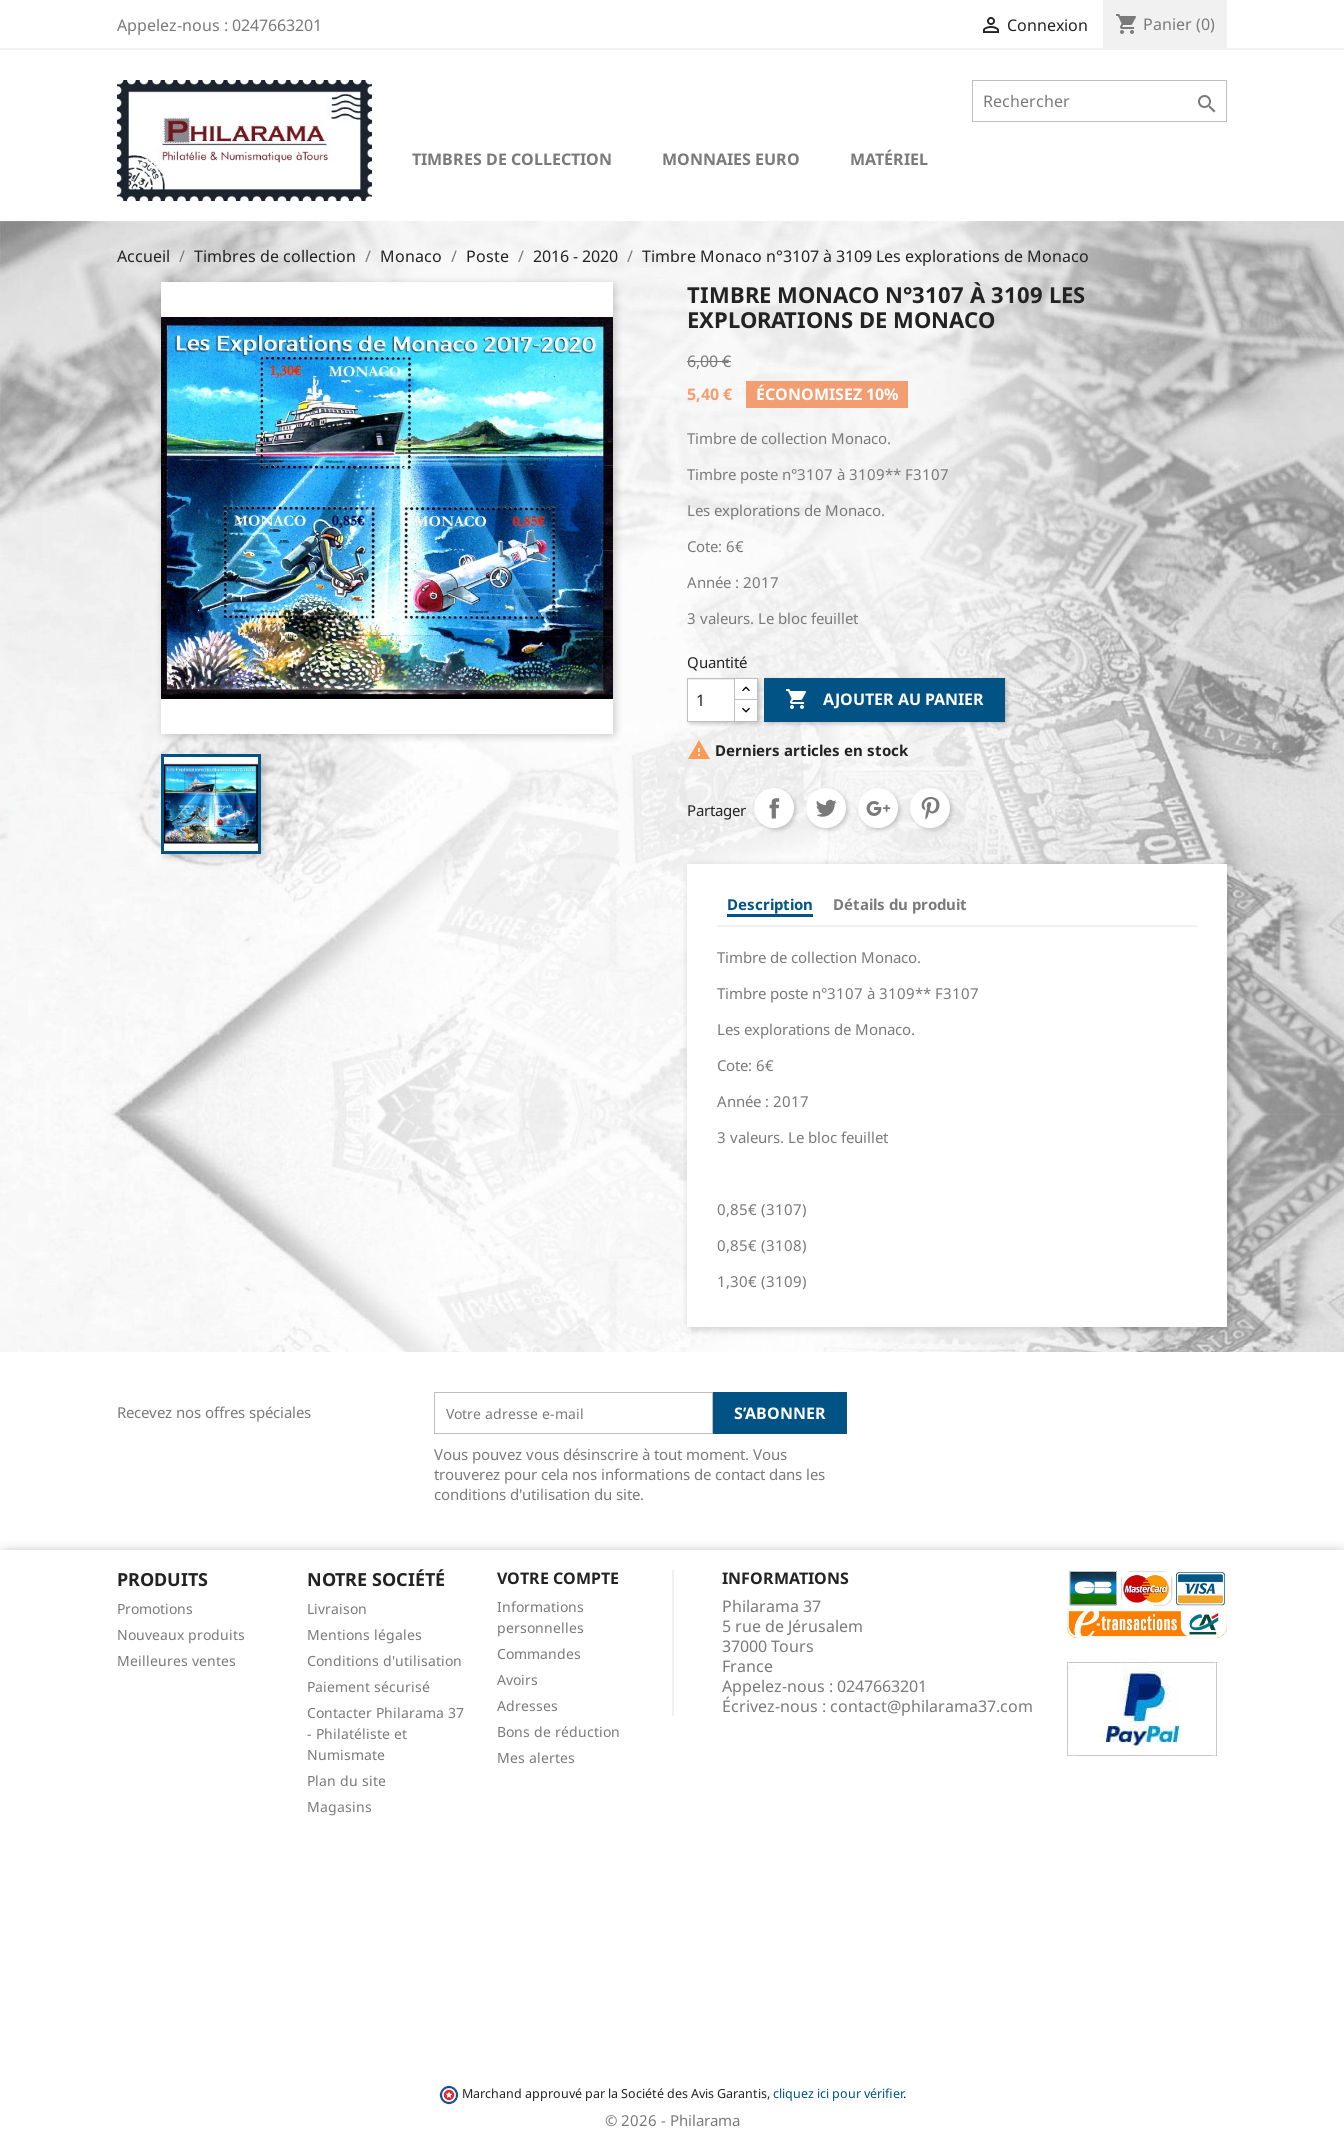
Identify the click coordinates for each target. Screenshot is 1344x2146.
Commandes (539, 1653)
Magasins (339, 1806)
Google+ (878, 808)
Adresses (527, 1705)
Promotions (155, 1608)
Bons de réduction (558, 1731)
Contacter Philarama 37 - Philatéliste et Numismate (385, 1733)
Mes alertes (536, 1757)
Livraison (337, 1608)
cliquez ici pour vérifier (838, 2093)
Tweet (826, 808)
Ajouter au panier (884, 700)
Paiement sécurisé (368, 1686)
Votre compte (558, 1578)
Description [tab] (770, 904)
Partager (774, 808)
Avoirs (517, 1679)
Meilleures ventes (176, 1660)
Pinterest (930, 808)
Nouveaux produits (181, 1634)
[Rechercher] (1099, 101)
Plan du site (346, 1780)
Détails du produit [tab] (900, 904)
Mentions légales (364, 1634)
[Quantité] (711, 700)
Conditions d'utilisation (384, 1660)
